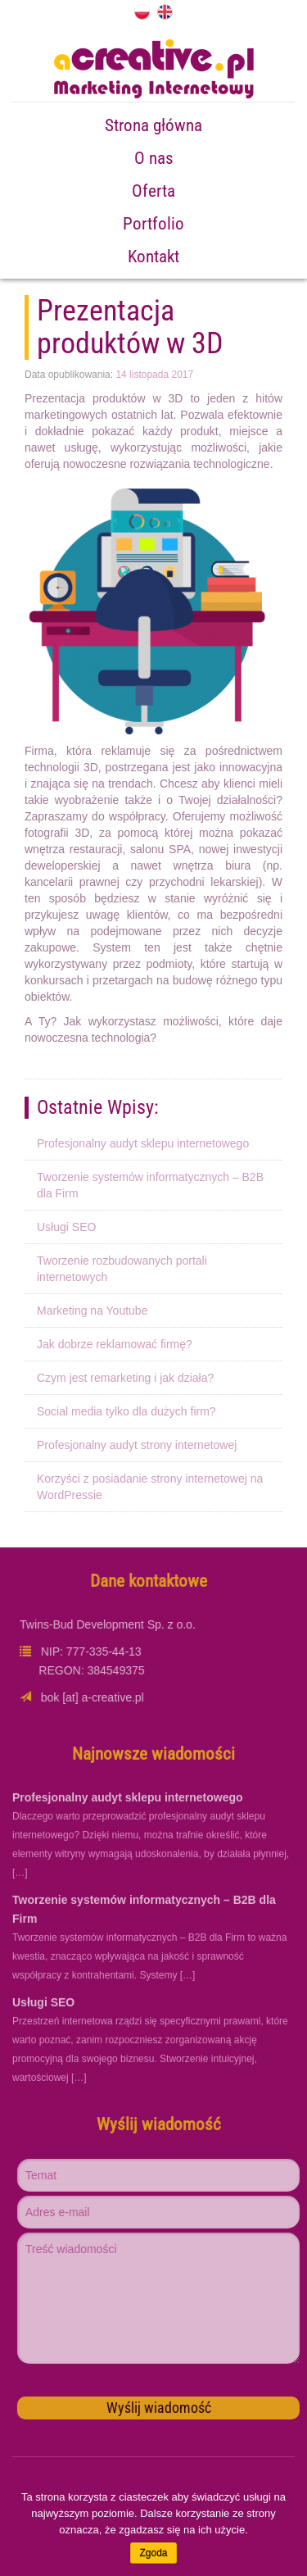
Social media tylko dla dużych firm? (126, 1411)
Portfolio (153, 224)
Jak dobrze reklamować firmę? (114, 1344)
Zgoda (153, 2553)
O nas (154, 158)
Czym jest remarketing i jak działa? (125, 1377)
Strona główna (153, 125)
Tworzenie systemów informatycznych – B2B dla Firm (150, 1185)
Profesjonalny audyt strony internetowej (137, 1445)
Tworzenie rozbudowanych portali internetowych (122, 1268)
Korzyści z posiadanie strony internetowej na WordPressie (150, 1487)
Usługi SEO (66, 1226)
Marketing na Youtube (92, 1310)
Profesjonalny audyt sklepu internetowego (143, 1143)
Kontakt (153, 256)
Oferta (153, 191)
